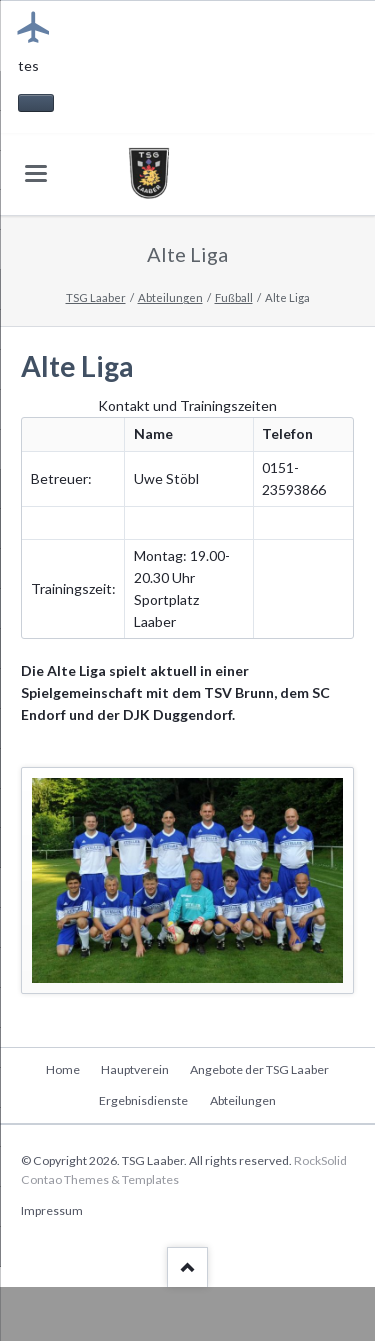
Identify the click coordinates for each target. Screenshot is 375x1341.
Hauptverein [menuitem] (135, 1069)
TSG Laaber (96, 297)
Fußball (234, 297)
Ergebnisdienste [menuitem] (143, 1100)
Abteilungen (170, 297)
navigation (36, 173)
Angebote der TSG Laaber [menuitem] (259, 1069)
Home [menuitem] (63, 1069)
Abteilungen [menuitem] (243, 1100)
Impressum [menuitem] (52, 1210)
